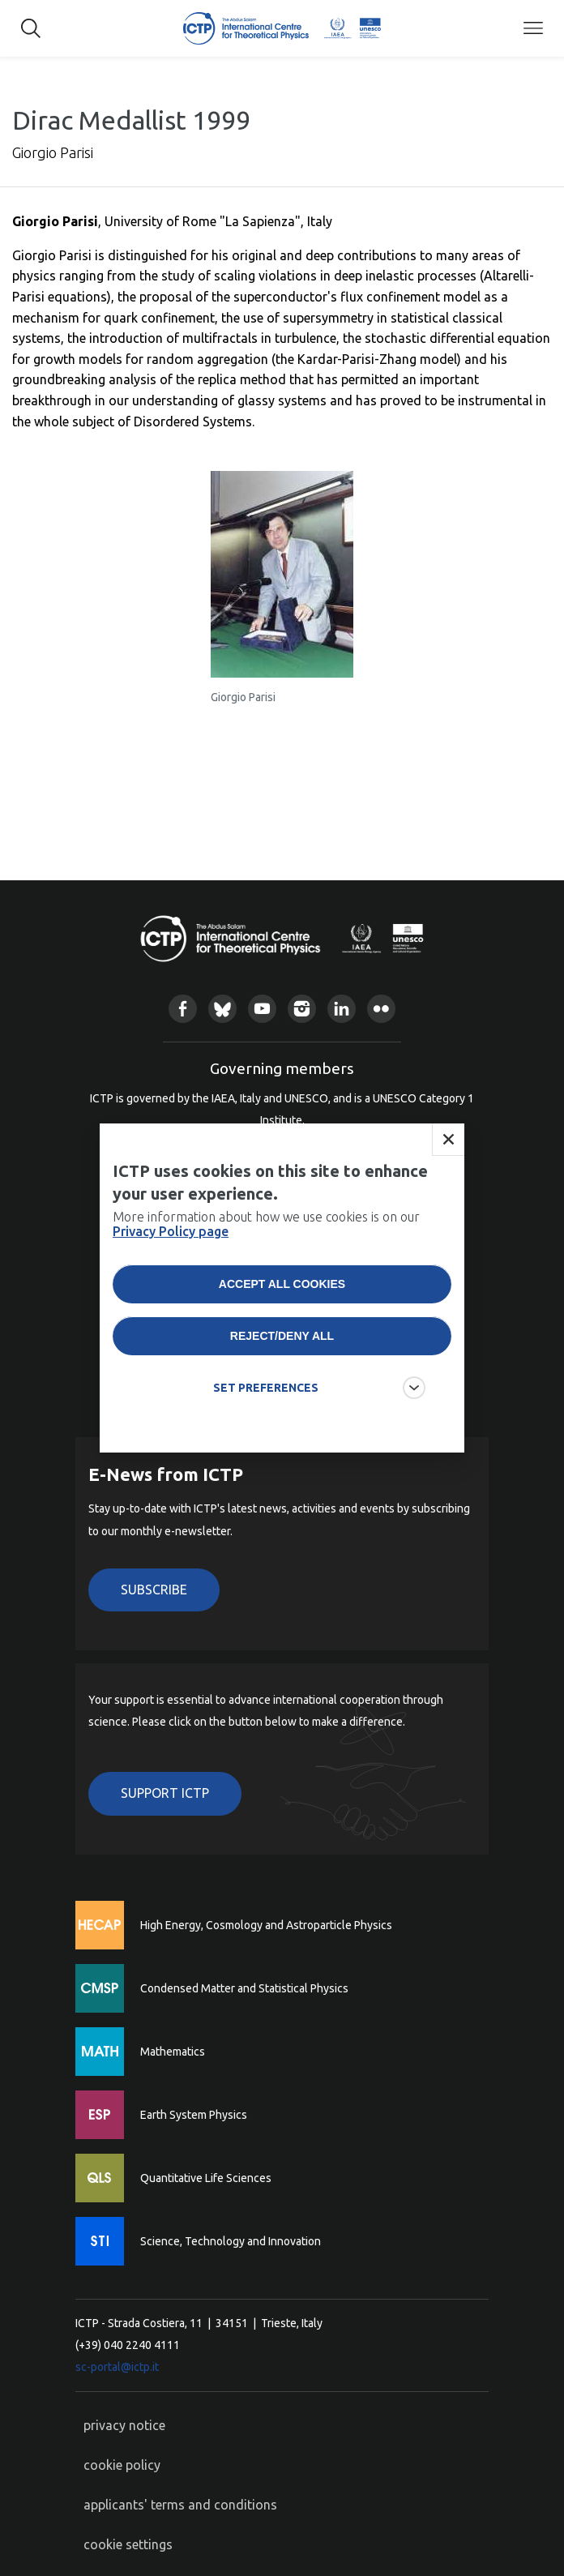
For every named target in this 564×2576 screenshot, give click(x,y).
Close (448, 1139)
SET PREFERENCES (265, 1387)
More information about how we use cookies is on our (266, 1224)
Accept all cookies (282, 1283)
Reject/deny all (282, 1335)
